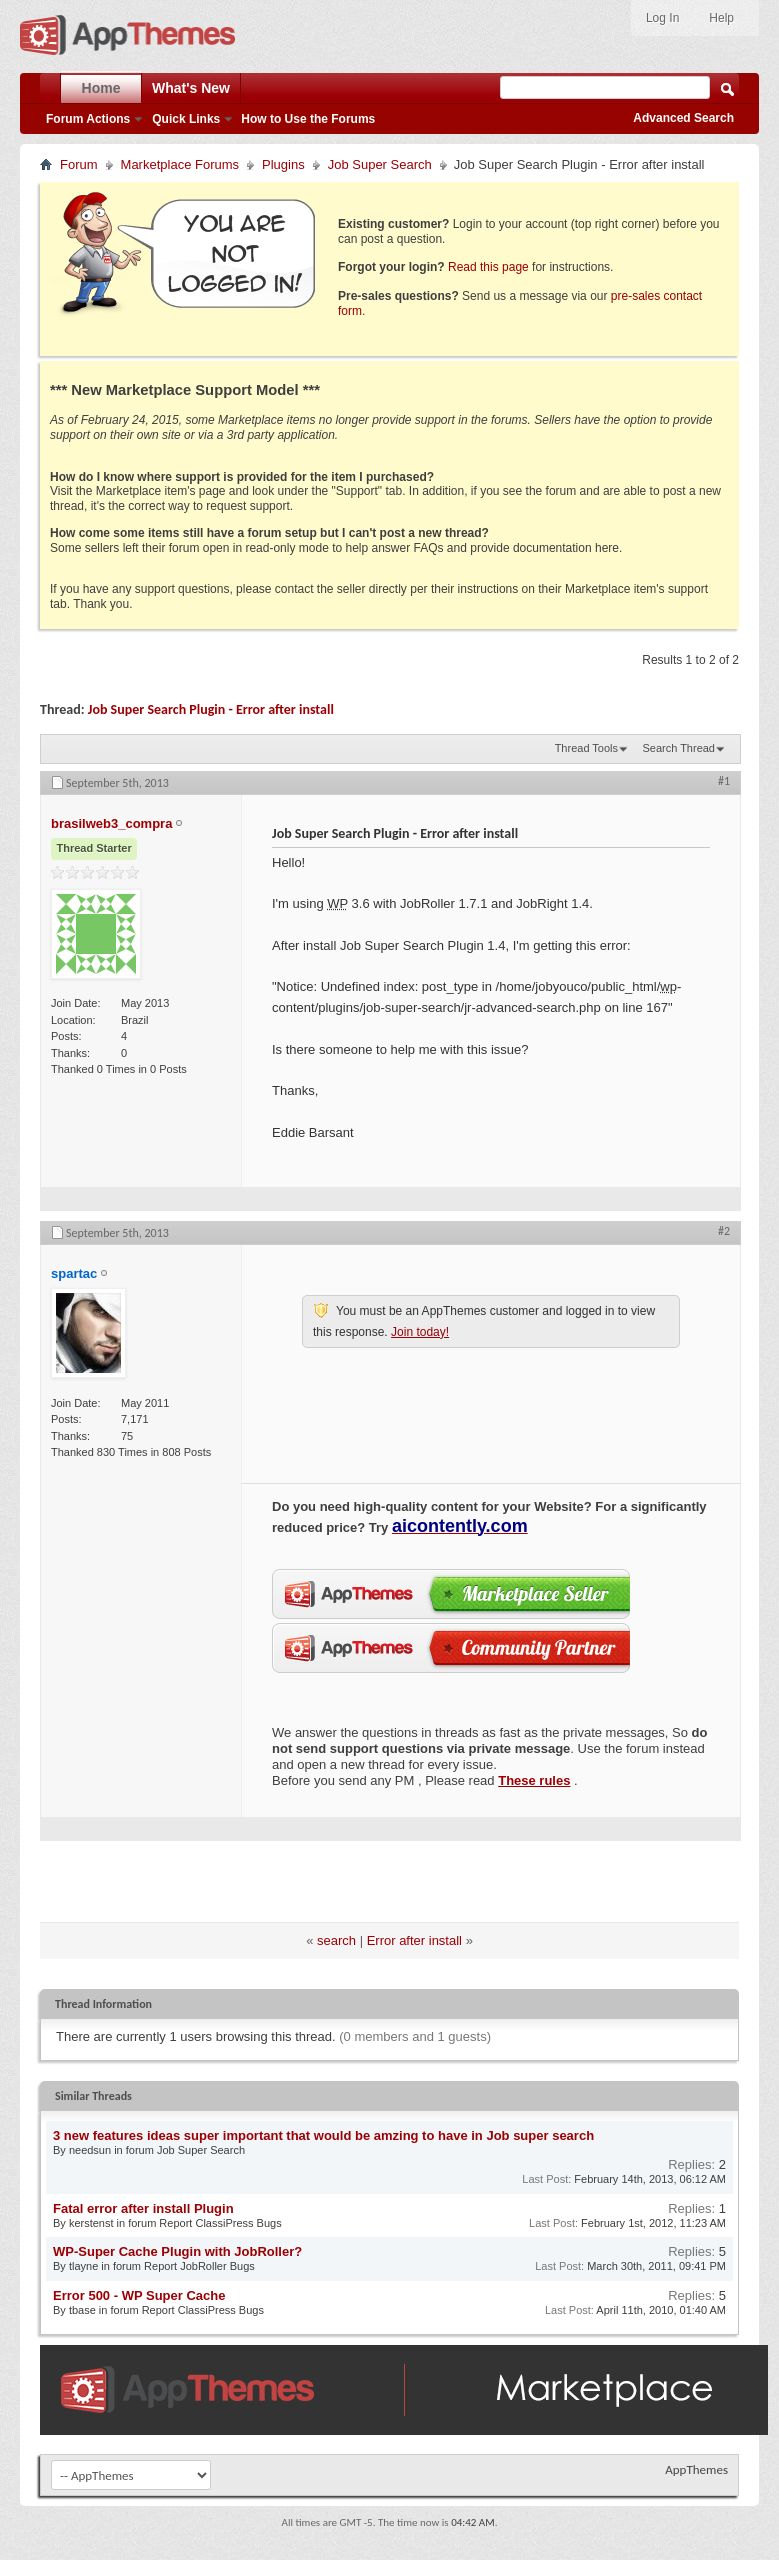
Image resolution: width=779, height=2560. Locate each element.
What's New (191, 88)
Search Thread (678, 748)
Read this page (488, 267)
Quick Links (186, 119)
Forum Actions (88, 119)
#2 (724, 1231)
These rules (534, 1780)
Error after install (414, 1940)
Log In (662, 18)
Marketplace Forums (180, 164)
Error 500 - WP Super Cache (139, 2295)
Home (101, 88)
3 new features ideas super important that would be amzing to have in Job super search (323, 2135)
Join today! (420, 1332)
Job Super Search (380, 164)
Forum (79, 164)
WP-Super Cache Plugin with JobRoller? (177, 2251)
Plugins (283, 164)
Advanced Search (683, 118)
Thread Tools (586, 748)
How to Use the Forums (308, 119)
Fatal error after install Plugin (143, 2208)
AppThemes (696, 2469)
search (336, 1940)
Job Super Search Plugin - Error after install (211, 709)
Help (721, 18)
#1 (724, 781)
